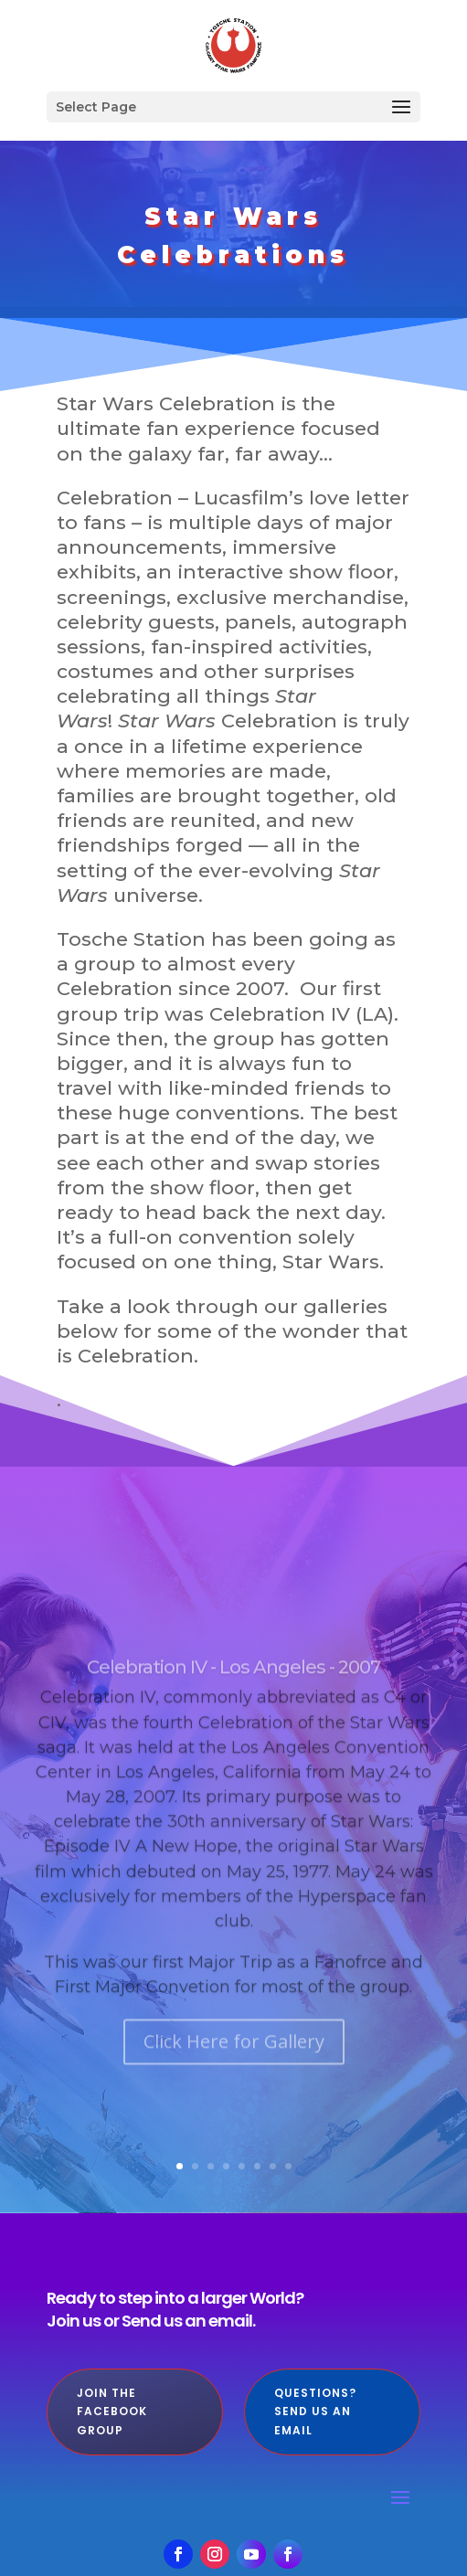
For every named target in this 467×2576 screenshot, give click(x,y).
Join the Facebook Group (112, 2411)
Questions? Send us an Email (315, 2411)
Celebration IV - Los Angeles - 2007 (233, 1703)
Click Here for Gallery (233, 2077)
